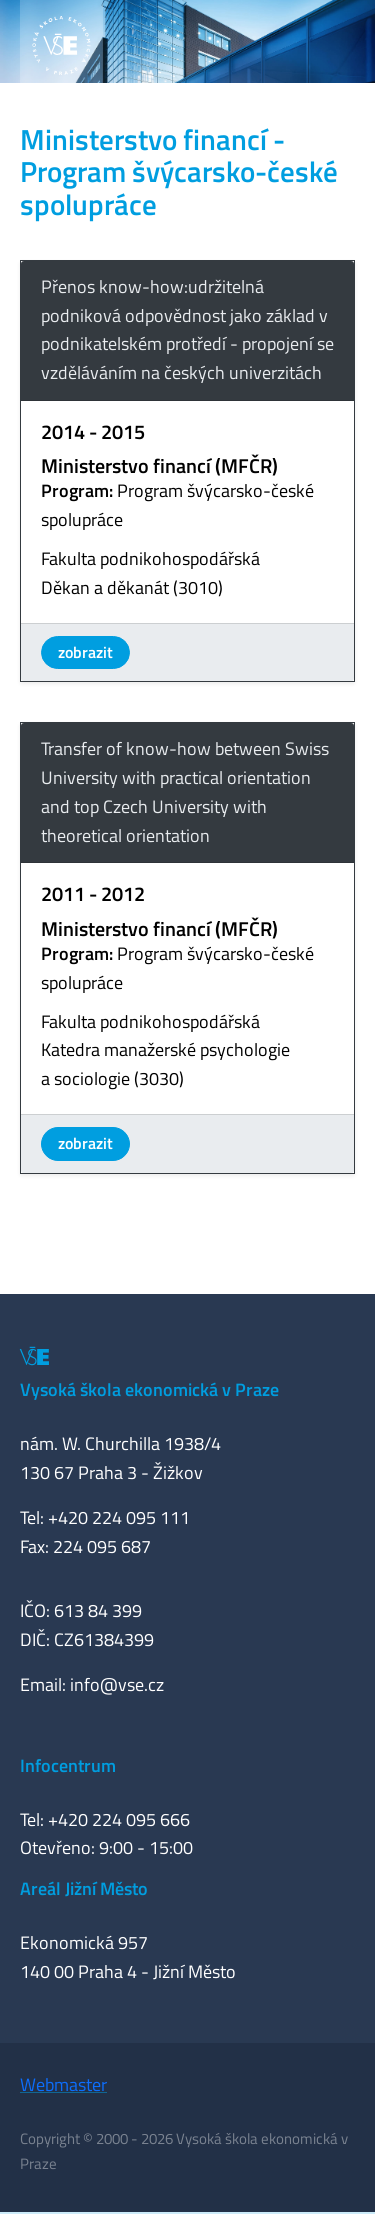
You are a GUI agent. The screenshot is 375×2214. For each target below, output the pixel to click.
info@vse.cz (117, 1684)
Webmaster (63, 2084)
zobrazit (85, 652)
